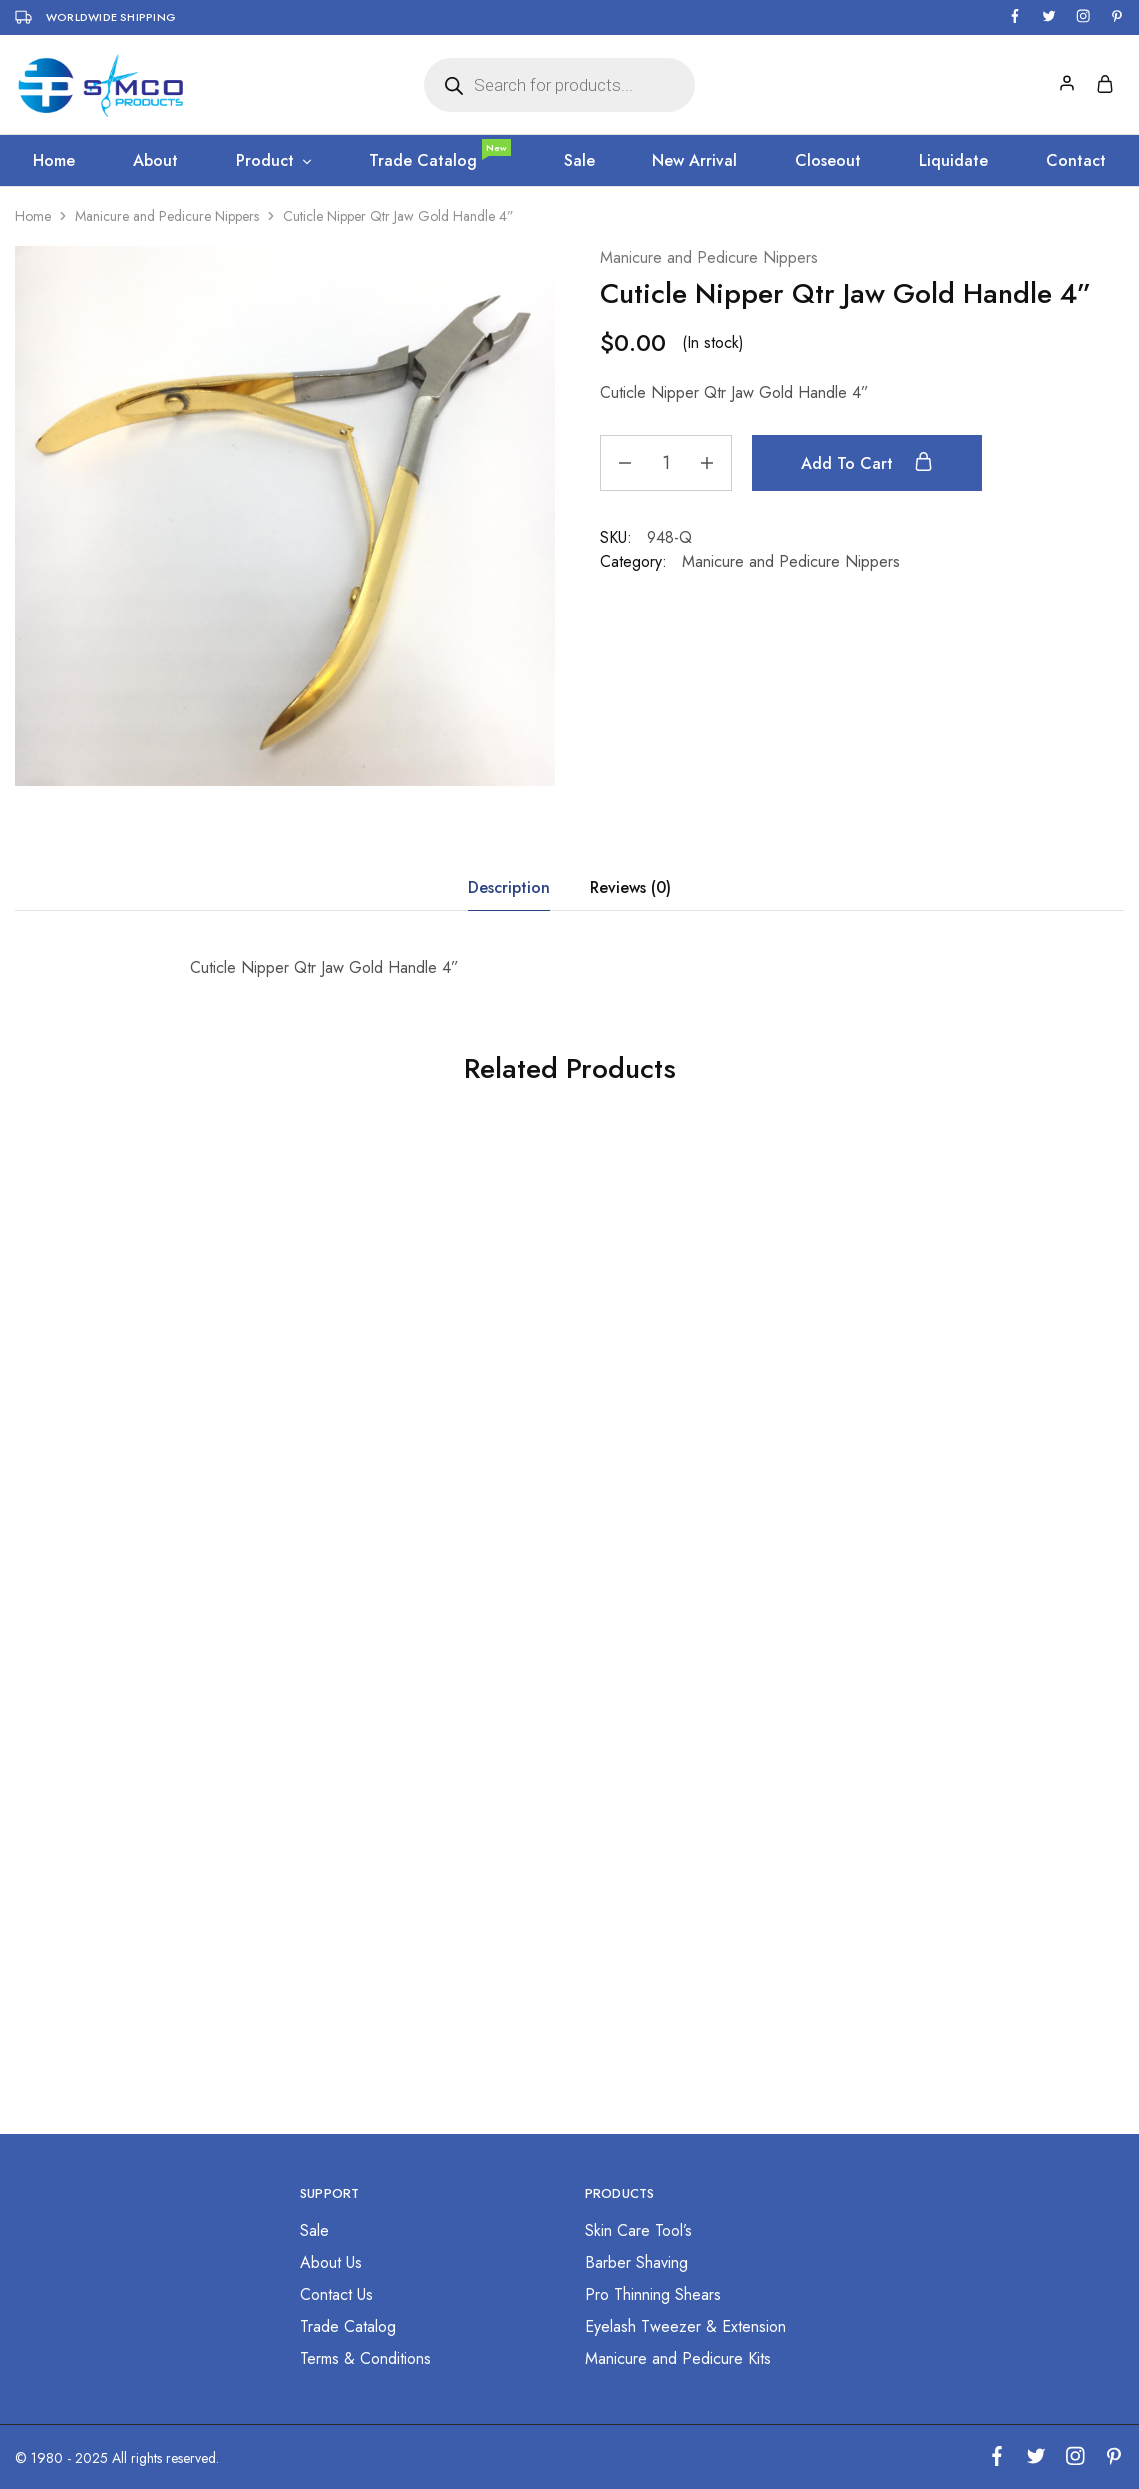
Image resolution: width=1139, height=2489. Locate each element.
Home (54, 161)
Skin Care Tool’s (638, 2230)
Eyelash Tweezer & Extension (685, 2326)
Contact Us (336, 2294)
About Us (331, 2262)
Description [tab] (509, 887)
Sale (579, 161)
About (155, 161)
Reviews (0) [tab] (630, 887)
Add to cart (867, 463)
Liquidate (953, 161)
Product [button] (275, 161)
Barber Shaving (636, 2262)
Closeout (828, 161)
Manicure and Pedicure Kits (678, 2358)
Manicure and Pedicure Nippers (167, 216)
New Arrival (694, 161)
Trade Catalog (439, 161)
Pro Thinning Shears (653, 2294)
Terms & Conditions (365, 2358)
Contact (1076, 161)
